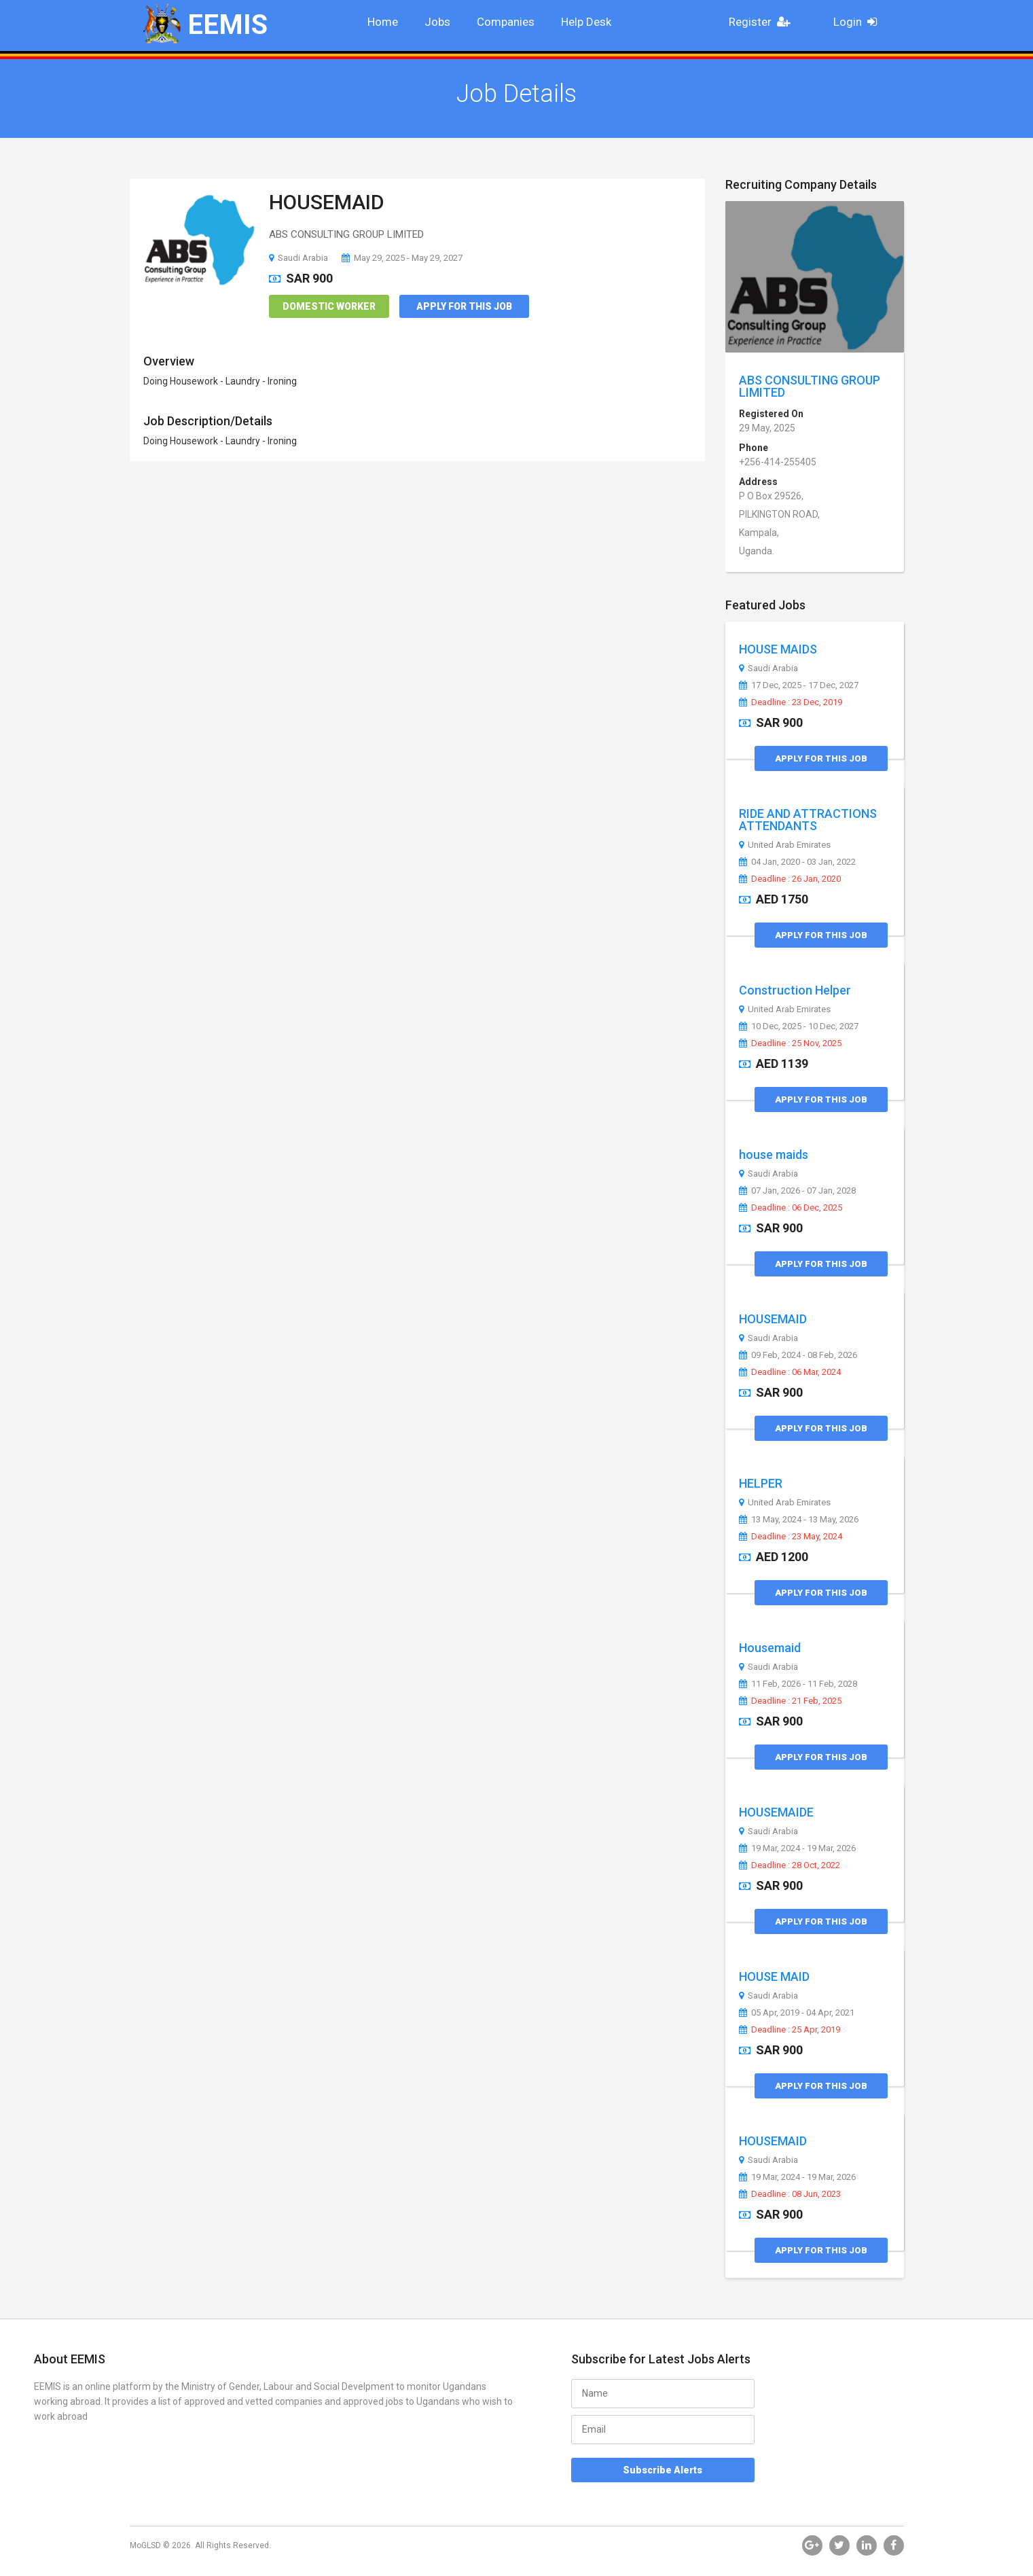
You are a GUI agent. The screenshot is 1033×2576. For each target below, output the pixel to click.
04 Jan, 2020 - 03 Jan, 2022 (797, 862)
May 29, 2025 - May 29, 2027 (402, 257)
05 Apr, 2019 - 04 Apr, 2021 (796, 2013)
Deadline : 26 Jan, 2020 (790, 879)
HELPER (760, 1483)
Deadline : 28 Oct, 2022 (789, 1865)
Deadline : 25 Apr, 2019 (789, 2030)
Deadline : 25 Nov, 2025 (790, 1043)
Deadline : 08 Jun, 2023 (790, 2194)
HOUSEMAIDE (776, 1812)
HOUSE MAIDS (778, 649)
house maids (773, 1154)
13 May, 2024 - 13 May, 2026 (798, 1519)
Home (382, 22)
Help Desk (586, 22)
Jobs (437, 22)
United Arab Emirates (785, 845)
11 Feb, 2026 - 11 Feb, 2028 (798, 1684)
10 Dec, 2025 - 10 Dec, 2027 (798, 1026)
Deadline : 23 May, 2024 (790, 1536)
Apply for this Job (464, 306)
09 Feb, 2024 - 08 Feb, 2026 (798, 1355)
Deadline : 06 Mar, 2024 (790, 1372)
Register (763, 22)
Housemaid (770, 1648)
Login (859, 22)
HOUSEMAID (326, 202)
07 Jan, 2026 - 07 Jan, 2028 (797, 1191)
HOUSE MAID (774, 1976)
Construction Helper (795, 990)
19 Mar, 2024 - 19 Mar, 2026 (797, 1848)
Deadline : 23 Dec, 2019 (790, 702)
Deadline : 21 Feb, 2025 (790, 1701)
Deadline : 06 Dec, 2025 (790, 1208)
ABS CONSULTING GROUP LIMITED (809, 386)
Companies (505, 22)
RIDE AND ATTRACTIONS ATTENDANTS (808, 819)
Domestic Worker (329, 306)
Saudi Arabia (298, 257)
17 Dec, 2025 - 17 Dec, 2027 (798, 685)
